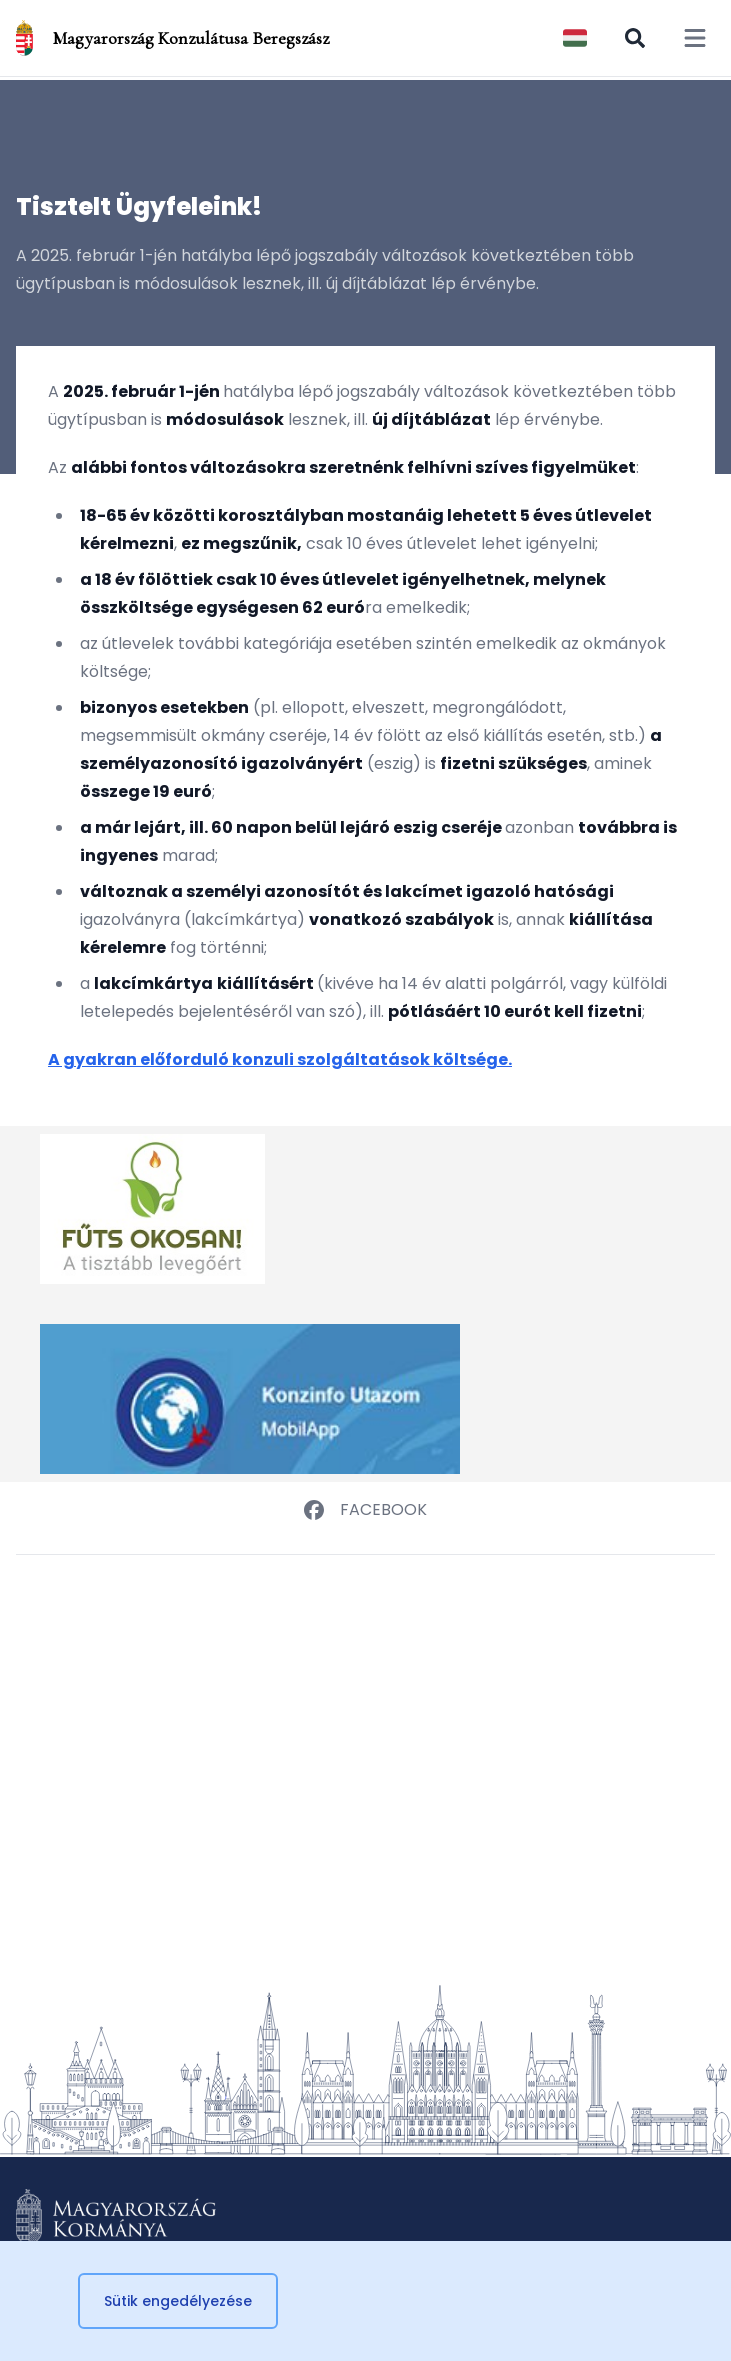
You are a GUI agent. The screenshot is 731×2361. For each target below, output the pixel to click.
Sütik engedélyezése (178, 2301)
